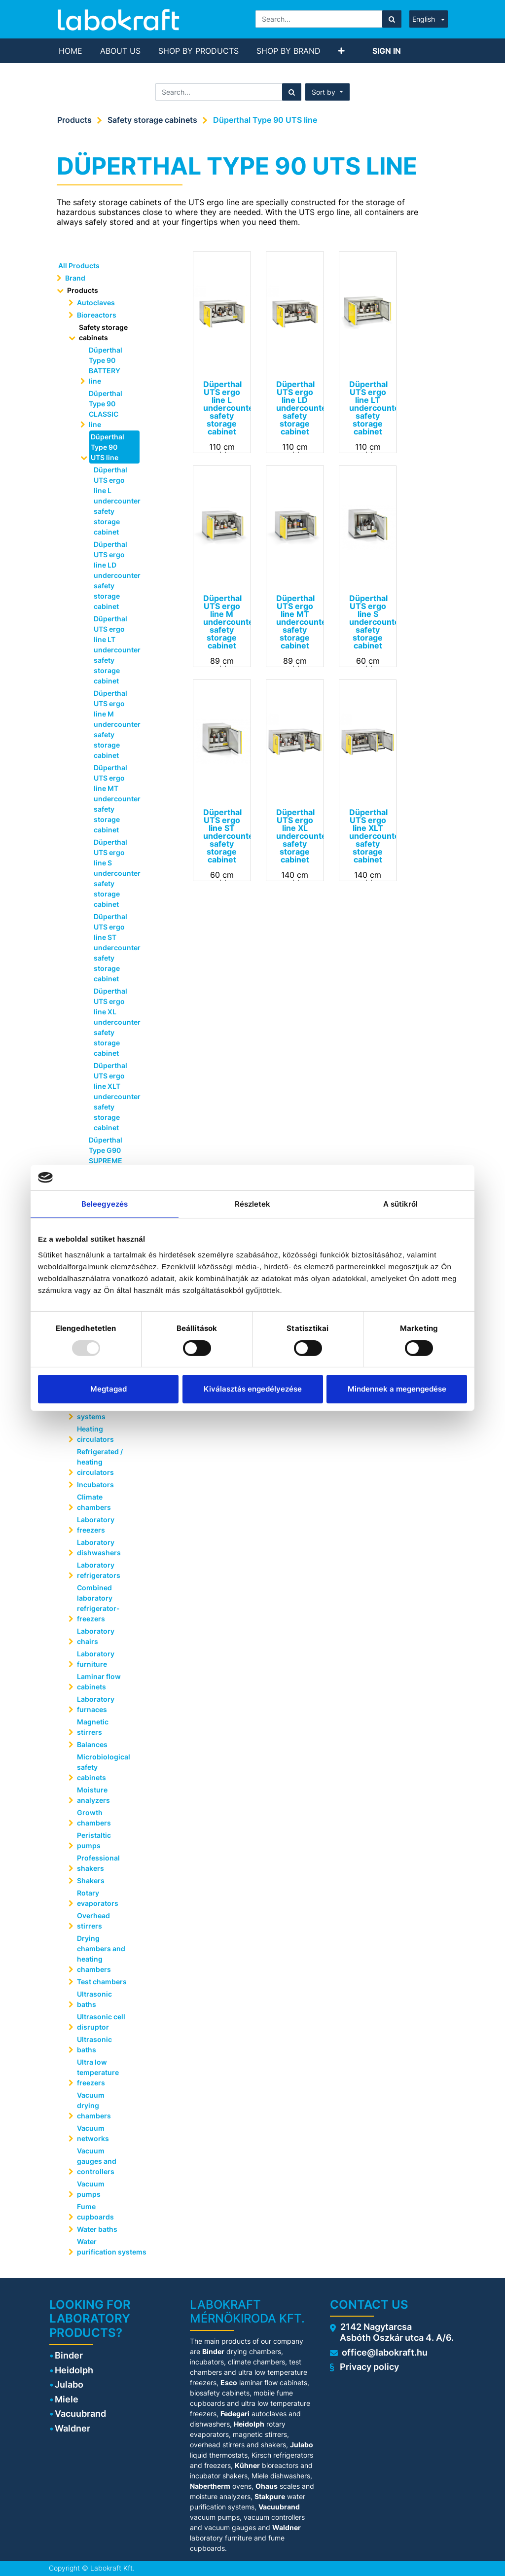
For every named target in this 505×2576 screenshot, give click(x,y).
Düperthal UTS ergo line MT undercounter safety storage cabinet (113, 798)
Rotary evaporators (97, 1898)
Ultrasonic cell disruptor (101, 2021)
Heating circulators (95, 1434)
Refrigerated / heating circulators (100, 1461)
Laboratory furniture (95, 1658)
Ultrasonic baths (94, 1999)
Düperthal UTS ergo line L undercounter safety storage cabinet (113, 500)
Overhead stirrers (93, 1920)
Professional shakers (98, 1863)
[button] (341, 51)
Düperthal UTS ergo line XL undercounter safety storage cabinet (113, 1022)
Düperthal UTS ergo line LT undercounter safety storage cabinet (113, 649)
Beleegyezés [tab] (104, 1204)
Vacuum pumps (91, 2189)
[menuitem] (70, 51)
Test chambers (102, 1981)
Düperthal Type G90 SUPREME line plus (105, 1155)
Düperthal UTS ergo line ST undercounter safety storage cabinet (113, 947)
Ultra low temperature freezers (98, 2072)
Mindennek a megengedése (397, 1389)
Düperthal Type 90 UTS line (265, 120)
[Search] (391, 19)
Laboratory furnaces (95, 1704)
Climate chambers (94, 1502)
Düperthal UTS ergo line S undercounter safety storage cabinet (113, 873)
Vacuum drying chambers (94, 2105)
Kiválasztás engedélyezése (253, 1389)
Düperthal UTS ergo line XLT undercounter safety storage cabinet (113, 1096)
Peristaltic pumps (94, 1840)
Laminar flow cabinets (99, 1681)
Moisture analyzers (94, 1795)
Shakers (91, 1880)
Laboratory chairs (95, 1636)
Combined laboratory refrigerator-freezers (98, 1603)
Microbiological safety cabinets (103, 1767)
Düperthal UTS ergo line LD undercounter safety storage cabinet (113, 575)
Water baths (97, 2229)
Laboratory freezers (95, 1524)
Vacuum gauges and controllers (96, 2161)
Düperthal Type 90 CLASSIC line (105, 409)
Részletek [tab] (253, 1204)
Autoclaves (96, 302)
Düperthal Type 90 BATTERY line (105, 365)
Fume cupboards (95, 2211)
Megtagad (108, 1389)
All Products (79, 265)
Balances (92, 1744)
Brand (75, 278)
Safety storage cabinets (152, 120)
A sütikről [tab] (400, 1204)
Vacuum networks (93, 2133)
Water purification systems (106, 2246)
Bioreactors (96, 315)
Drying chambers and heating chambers (101, 1953)
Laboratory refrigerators (98, 1570)
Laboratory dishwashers (99, 1547)
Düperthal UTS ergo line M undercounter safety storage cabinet (113, 724)
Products (74, 120)
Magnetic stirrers (92, 1726)
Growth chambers (94, 1817)
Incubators (95, 1484)
